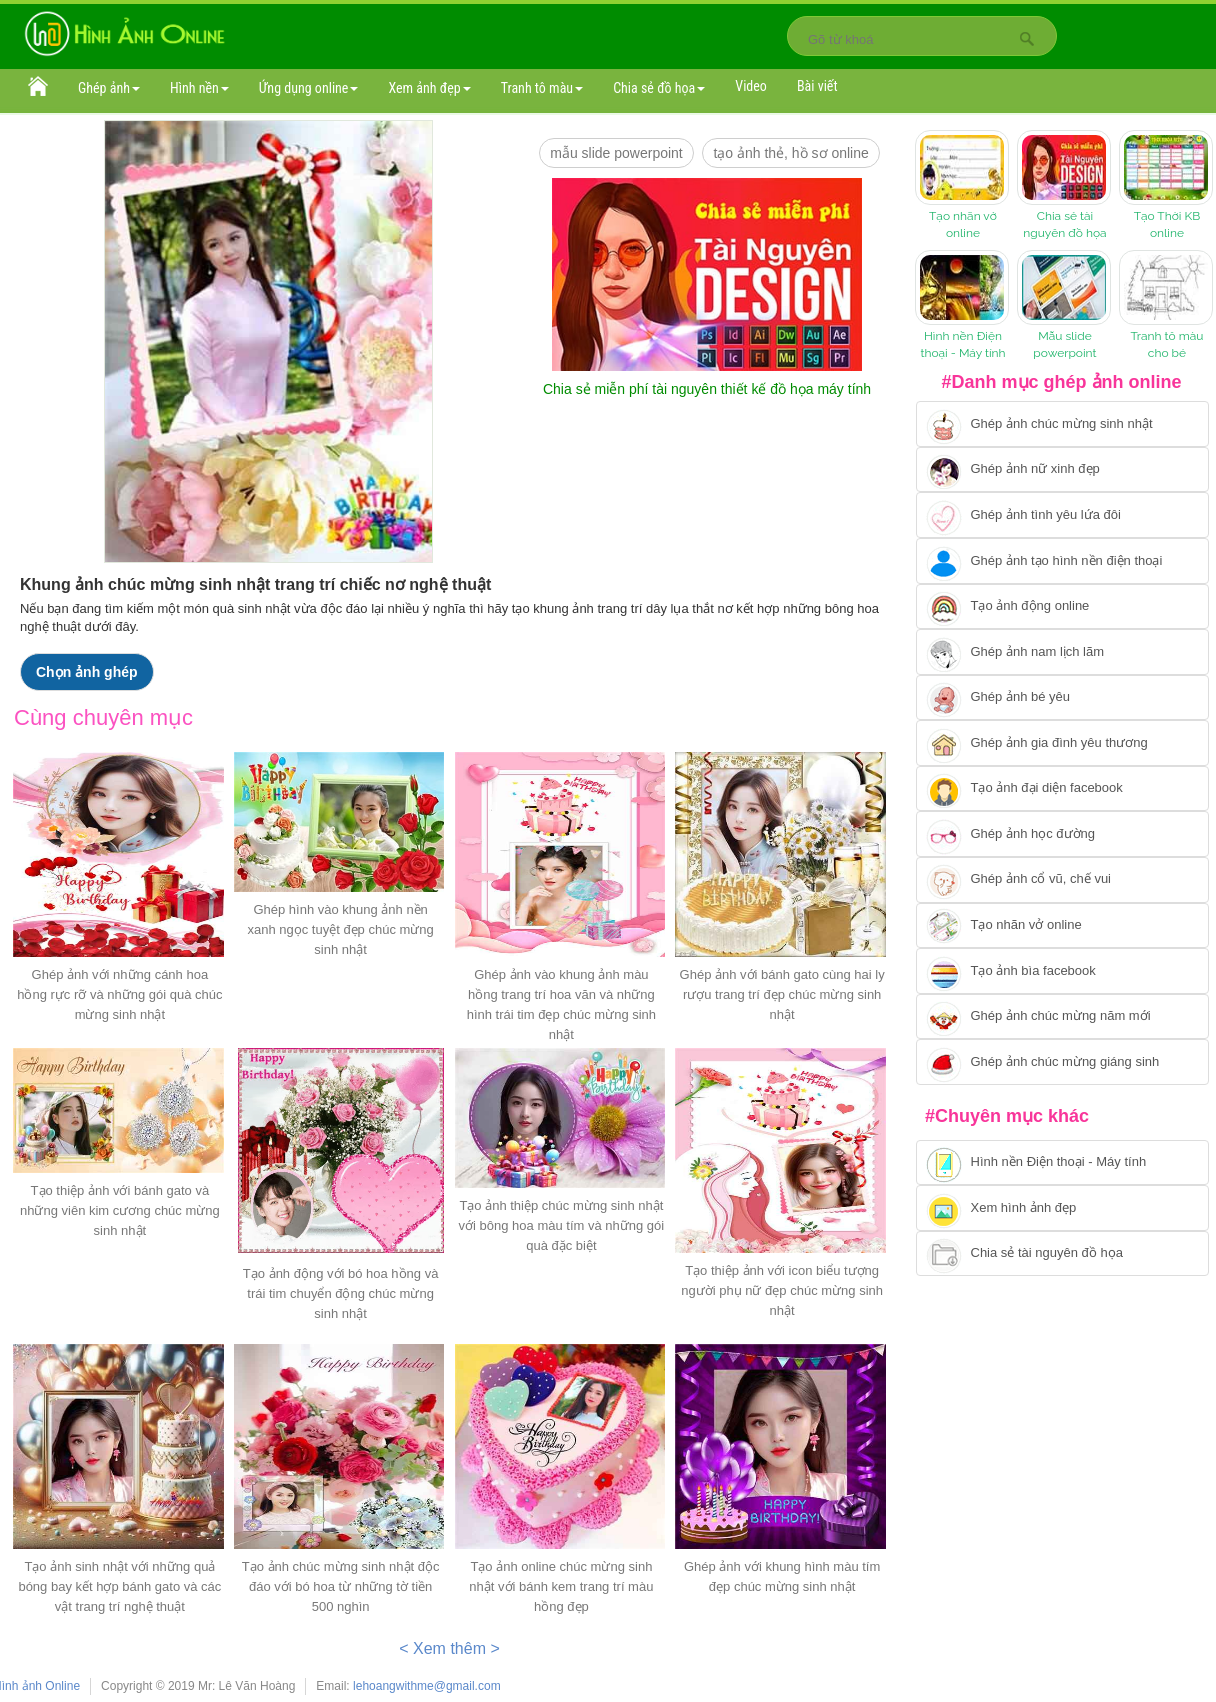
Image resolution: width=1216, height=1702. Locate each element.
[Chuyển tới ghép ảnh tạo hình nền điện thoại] (1062, 561)
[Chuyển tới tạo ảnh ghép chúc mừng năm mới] (1062, 1017)
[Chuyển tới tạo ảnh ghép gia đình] (1062, 743)
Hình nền (199, 88)
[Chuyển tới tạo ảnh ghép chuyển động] (1062, 607)
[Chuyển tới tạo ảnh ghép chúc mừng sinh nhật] (1062, 424)
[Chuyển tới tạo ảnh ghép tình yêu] (1062, 515)
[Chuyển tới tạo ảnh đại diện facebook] (1062, 789)
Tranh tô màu (542, 88)
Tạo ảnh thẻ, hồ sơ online (790, 153)
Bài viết (817, 86)
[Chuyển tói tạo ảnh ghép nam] (1062, 652)
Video (751, 86)
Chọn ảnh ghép (87, 672)
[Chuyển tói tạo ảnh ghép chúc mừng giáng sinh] (1062, 1062)
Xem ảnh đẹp (429, 88)
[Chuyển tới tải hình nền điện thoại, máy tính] (1062, 1163)
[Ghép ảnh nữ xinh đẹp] (1062, 470)
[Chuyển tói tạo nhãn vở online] (1062, 926)
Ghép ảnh (109, 88)
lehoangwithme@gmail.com (427, 1686)
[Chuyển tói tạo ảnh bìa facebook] (1062, 971)
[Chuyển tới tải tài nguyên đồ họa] (1062, 1254)
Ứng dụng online (309, 88)
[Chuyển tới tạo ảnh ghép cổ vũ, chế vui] (1062, 880)
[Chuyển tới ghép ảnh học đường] (1062, 834)
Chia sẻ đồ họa (659, 88)
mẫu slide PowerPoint (616, 153)
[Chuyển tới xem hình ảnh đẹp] (1062, 1208)
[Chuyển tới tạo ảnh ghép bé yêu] (1062, 698)
